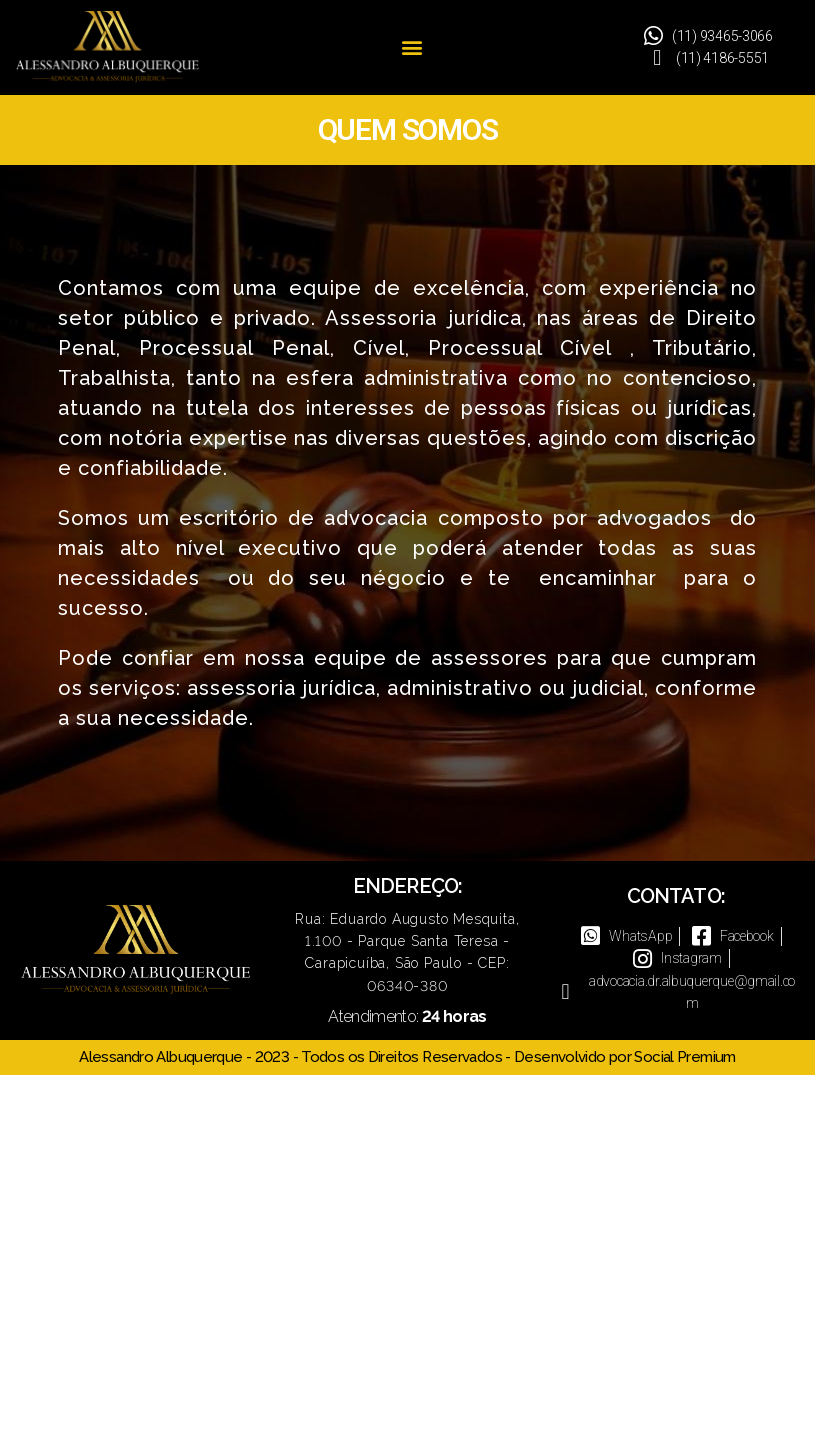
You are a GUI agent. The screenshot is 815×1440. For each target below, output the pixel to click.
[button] (411, 47)
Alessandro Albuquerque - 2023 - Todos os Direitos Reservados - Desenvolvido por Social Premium (407, 1057)
